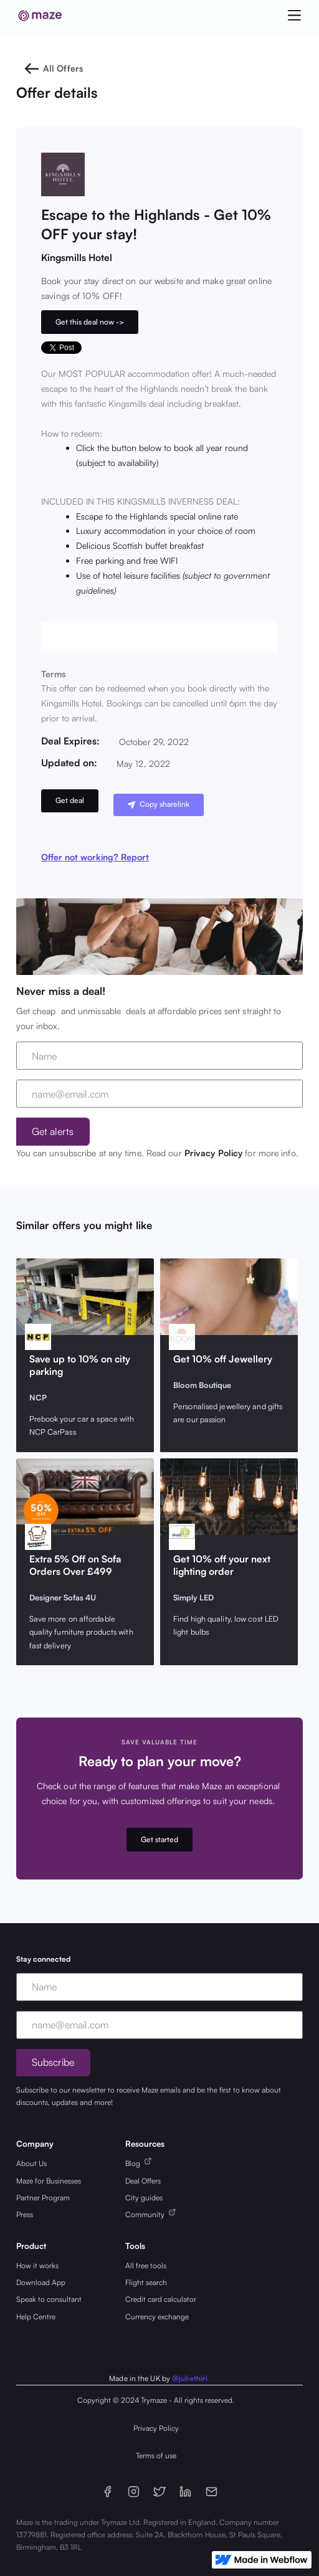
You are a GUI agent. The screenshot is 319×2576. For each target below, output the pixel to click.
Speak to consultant (49, 2299)
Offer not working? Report (95, 857)
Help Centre (35, 2316)
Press (24, 2214)
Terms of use (156, 2455)
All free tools (145, 2265)
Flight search (146, 2282)
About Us (31, 2163)
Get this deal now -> (89, 321)
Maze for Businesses (48, 2180)
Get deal (69, 800)
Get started (159, 1839)
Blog (134, 2163)
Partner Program (43, 2197)
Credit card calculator (160, 2299)
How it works (37, 2265)
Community (146, 2214)
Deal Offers (143, 2180)
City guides (144, 2197)
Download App (40, 2282)
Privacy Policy (213, 1153)
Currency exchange (157, 2316)
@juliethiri (189, 2378)
